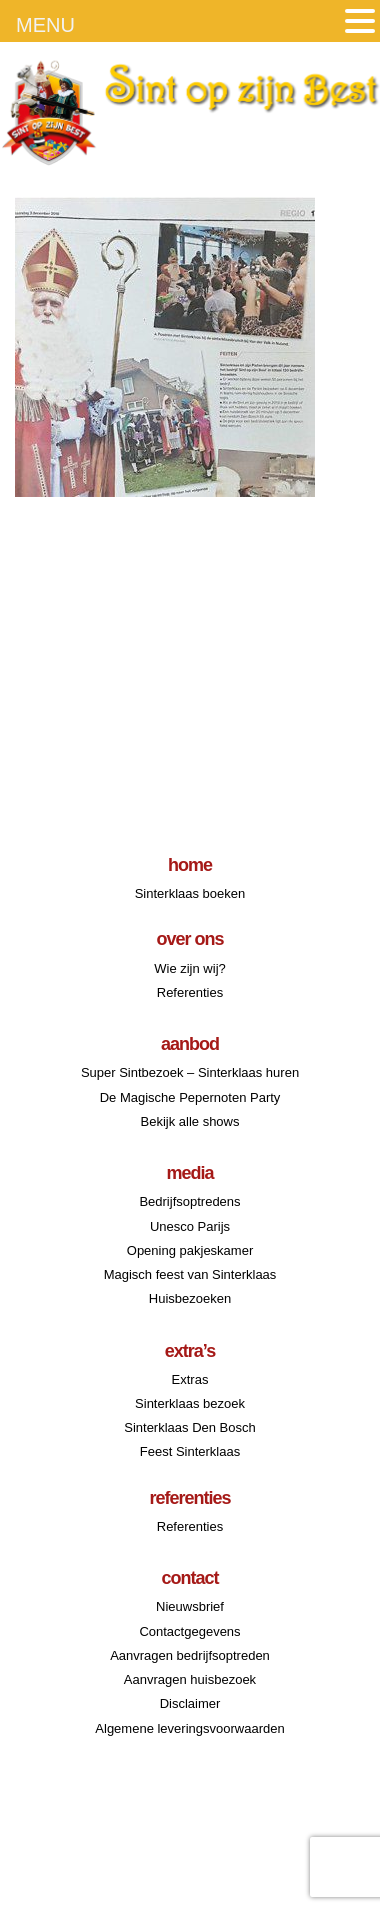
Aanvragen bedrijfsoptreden (190, 1655)
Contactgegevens (189, 1631)
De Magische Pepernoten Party (190, 1097)
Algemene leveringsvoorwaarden (189, 1728)
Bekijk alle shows (190, 1121)
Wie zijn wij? (190, 968)
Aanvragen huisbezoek (190, 1679)
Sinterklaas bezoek (190, 1403)
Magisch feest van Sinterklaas (190, 1274)
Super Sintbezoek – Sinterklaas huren (190, 1072)
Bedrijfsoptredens (189, 1201)
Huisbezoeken (190, 1298)
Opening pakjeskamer (190, 1250)
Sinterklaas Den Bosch (190, 1427)
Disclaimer (190, 1703)
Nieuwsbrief (190, 1606)
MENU (45, 25)
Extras (190, 1379)
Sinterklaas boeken (190, 893)
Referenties (190, 992)
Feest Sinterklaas (190, 1451)
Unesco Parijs (190, 1226)
